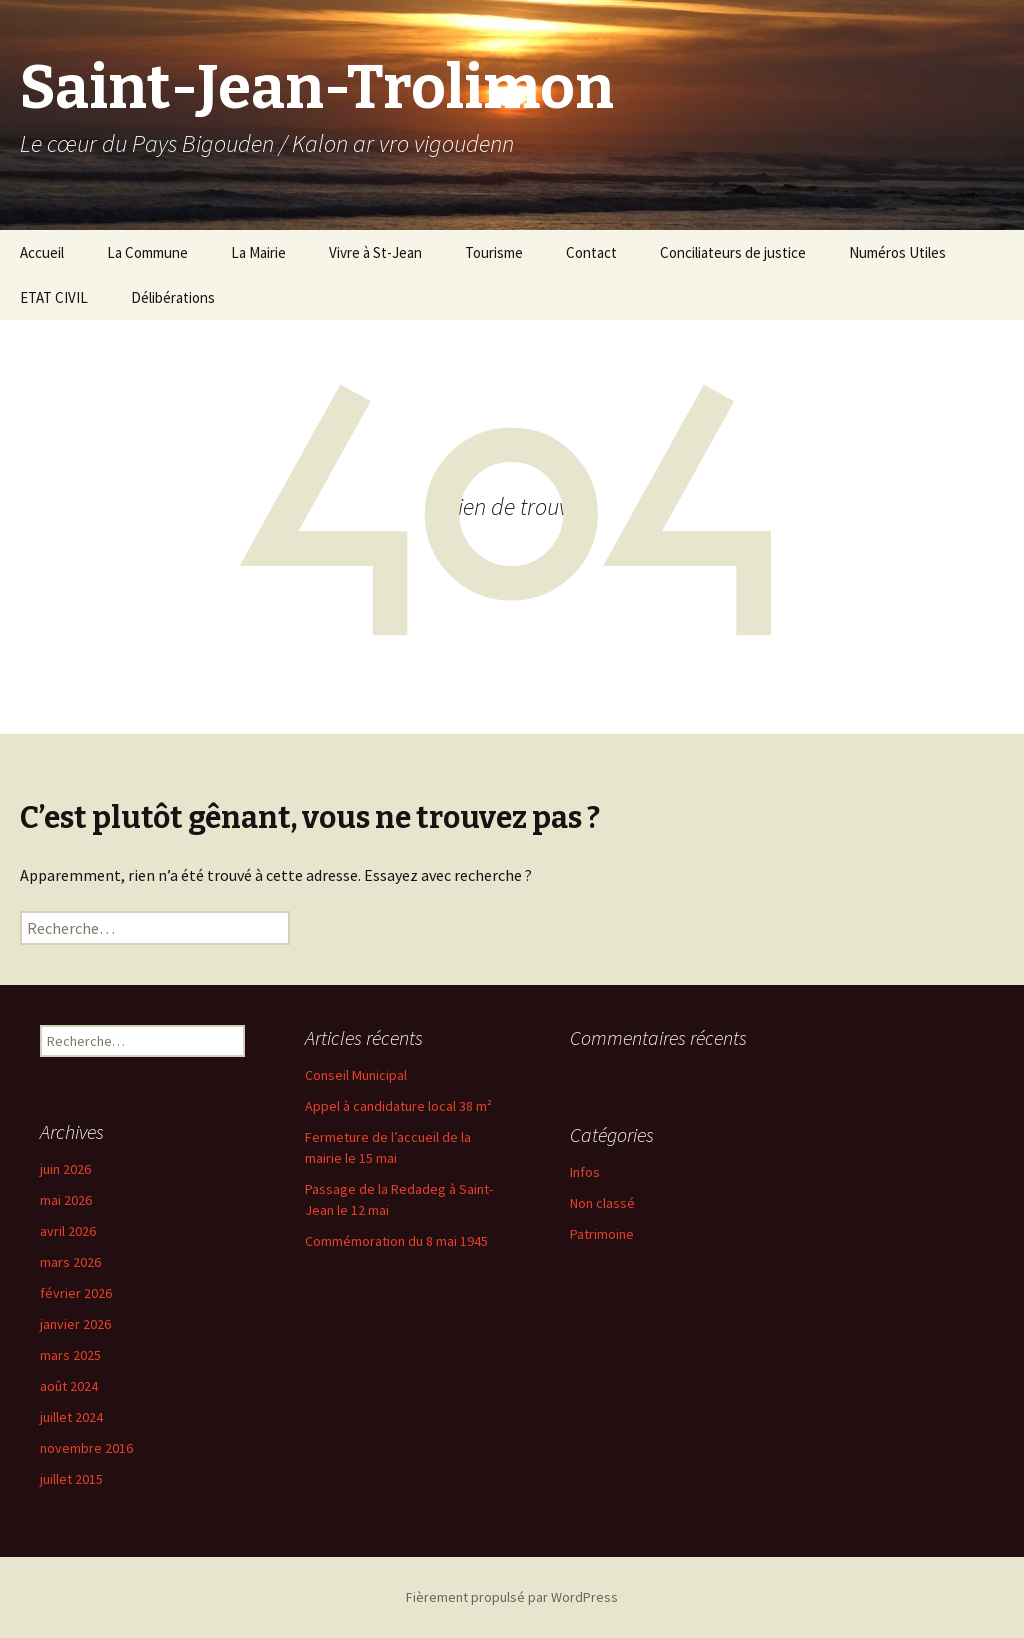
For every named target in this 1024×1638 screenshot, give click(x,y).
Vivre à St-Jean (375, 252)
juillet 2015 (71, 1479)
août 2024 (69, 1386)
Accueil (42, 252)
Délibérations (173, 297)
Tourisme (494, 252)
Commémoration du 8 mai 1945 (396, 1241)
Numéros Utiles (897, 252)
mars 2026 (70, 1262)
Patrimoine (602, 1234)
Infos (585, 1172)
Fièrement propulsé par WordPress (512, 1597)
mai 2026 (66, 1200)
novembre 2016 (86, 1448)
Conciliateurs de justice (733, 252)
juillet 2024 (71, 1417)
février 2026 (76, 1293)
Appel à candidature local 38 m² (398, 1106)
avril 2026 (68, 1231)
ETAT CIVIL (54, 297)
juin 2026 (65, 1169)
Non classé (602, 1203)
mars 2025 (70, 1355)
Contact (591, 252)
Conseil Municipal (356, 1075)
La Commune (147, 252)
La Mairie (258, 252)
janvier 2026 (75, 1324)
